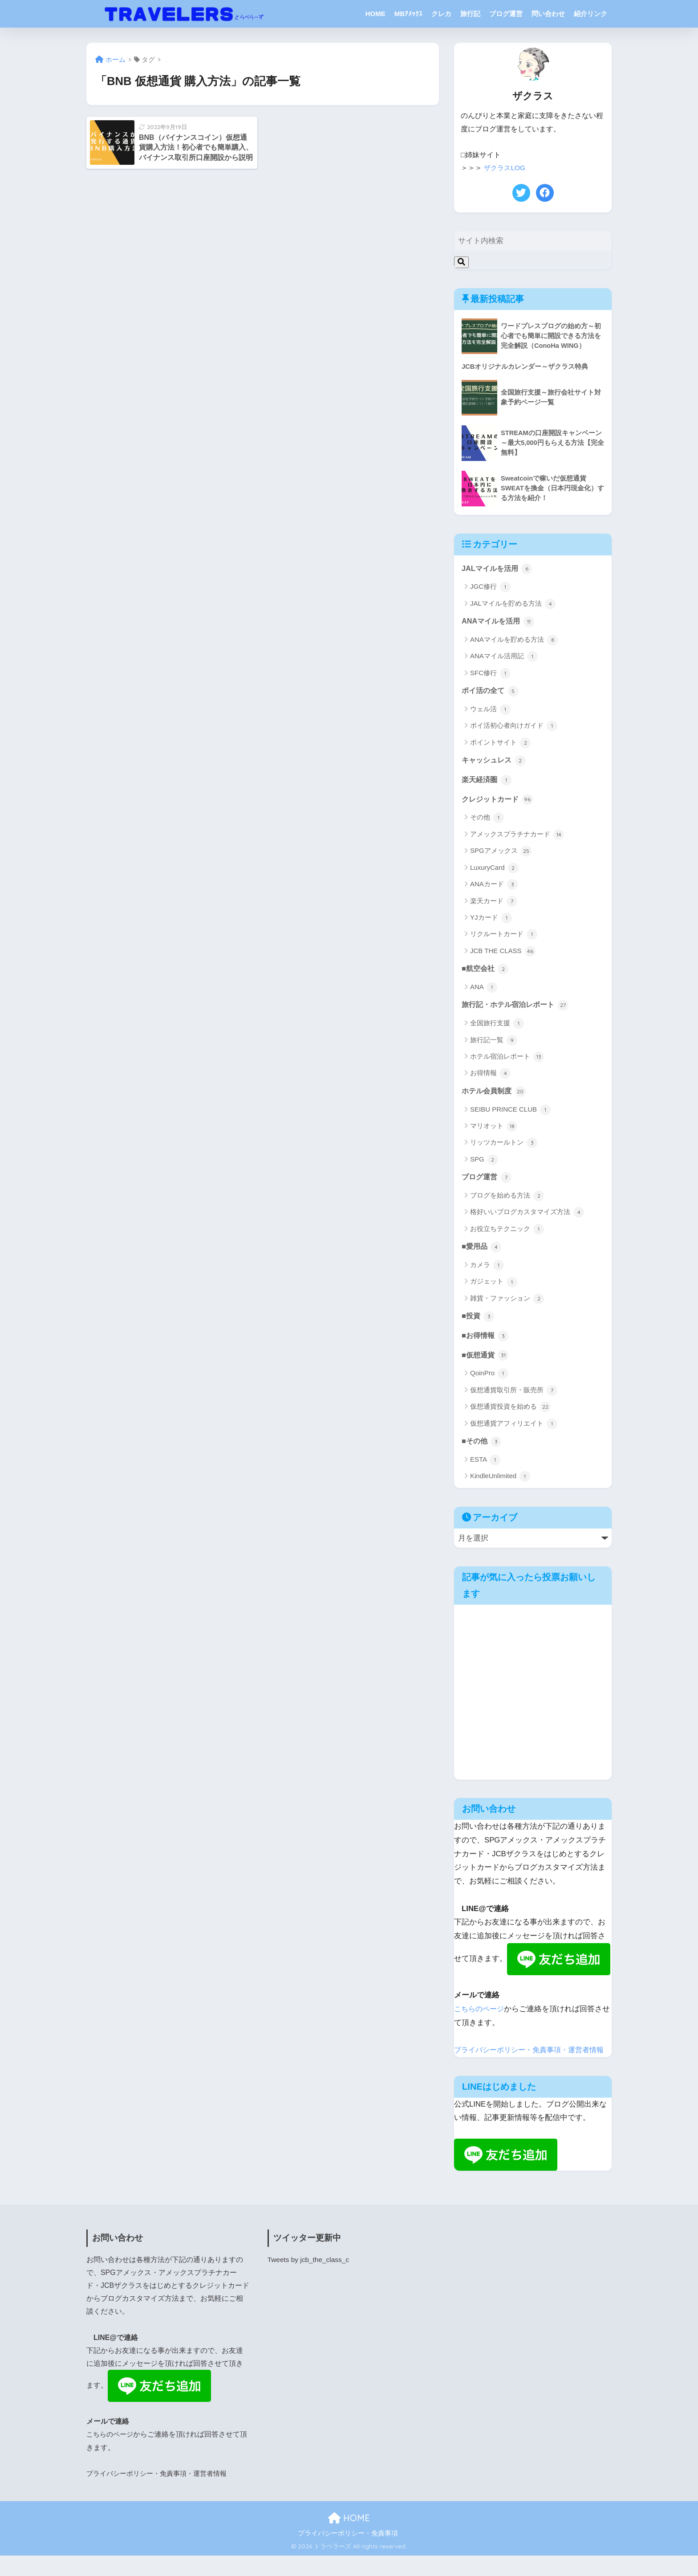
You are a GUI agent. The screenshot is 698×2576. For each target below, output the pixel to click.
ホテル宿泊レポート (507, 1061)
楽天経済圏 (488, 782)
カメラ (487, 1270)
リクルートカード (503, 937)
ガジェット (493, 1287)
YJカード (491, 921)
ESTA (485, 1467)
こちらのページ (480, 2016)
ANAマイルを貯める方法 (514, 641)
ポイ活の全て (491, 692)
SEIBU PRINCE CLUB (510, 1114)
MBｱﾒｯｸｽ (408, 13)
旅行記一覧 (493, 1044)
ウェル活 (490, 711)
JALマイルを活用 (498, 569)
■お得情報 (486, 1341)
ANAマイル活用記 (504, 657)
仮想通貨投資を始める (510, 1413)
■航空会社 (486, 972)
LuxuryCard (494, 870)
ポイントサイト (500, 744)
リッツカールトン (503, 1147)
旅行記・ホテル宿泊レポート (518, 1008)
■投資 (478, 1322)
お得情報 (490, 1077)
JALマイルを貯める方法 (513, 604)
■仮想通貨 (486, 1361)
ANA (483, 991)
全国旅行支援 (497, 1027)
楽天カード (493, 904)
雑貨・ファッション (507, 1304)
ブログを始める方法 (507, 1200)
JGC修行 (490, 588)
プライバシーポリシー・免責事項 (348, 2553)
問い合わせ (548, 13)
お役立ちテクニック (507, 1234)
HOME (375, 13)
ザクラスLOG (506, 167)
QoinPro (489, 1380)
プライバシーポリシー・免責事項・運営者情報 (161, 2494)
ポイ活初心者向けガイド (513, 727)
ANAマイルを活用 (499, 622)
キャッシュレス (495, 762)
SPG (484, 1164)
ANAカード (494, 887)
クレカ (441, 13)
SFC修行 (490, 674)
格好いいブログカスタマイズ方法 (527, 1217)
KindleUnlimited (500, 1483)
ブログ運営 (506, 13)
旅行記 (470, 13)
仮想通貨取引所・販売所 (513, 1397)
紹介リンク (590, 13)
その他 (487, 820)
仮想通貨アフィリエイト (513, 1430)
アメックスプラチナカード (517, 837)
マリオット (493, 1130)
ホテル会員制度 (495, 1095)
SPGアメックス (501, 854)
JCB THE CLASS (503, 954)
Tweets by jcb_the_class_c (310, 2280)
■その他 (482, 1448)
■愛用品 (482, 1252)
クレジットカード (499, 802)
